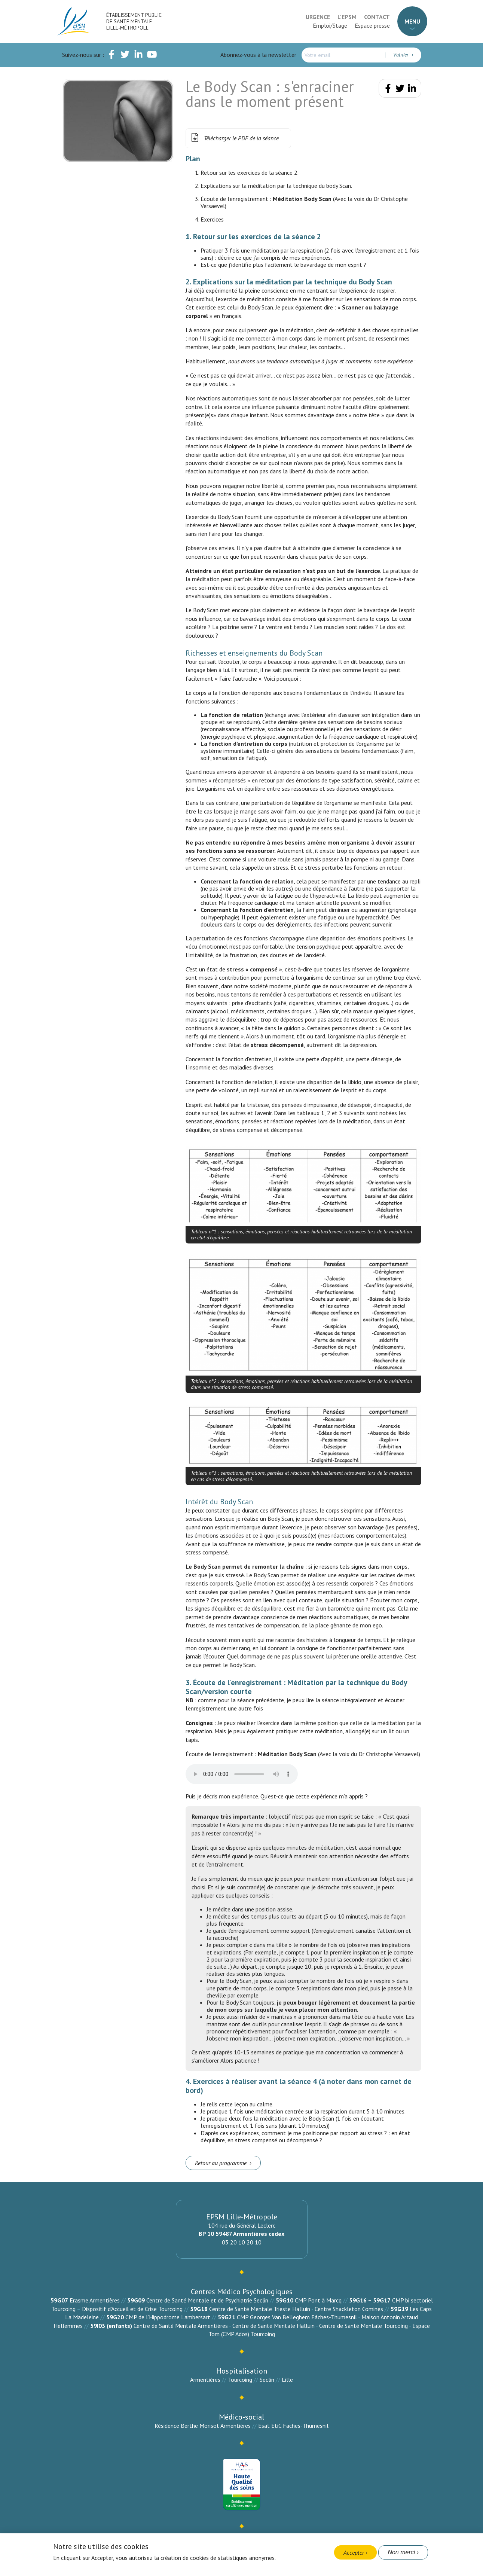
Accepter (353, 2552)
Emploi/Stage (330, 25)
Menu (412, 21)
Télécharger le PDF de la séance (234, 138)
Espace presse (372, 25)
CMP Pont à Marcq (318, 2300)
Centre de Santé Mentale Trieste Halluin (259, 2309)
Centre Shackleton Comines (349, 2309)
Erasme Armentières (95, 2300)
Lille (287, 2379)
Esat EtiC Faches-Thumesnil (293, 2425)
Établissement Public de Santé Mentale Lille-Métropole (133, 21)
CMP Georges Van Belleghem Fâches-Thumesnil (297, 2317)
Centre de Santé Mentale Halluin (273, 2325)
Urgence (318, 17)
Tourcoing (240, 2379)
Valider (401, 54)
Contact (377, 17)
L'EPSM (347, 17)
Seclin (267, 2379)
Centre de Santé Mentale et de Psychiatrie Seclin (207, 2300)
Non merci (401, 2552)
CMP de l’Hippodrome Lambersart (167, 2317)
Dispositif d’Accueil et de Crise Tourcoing (132, 2309)
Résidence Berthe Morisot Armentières (203, 2425)
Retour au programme (221, 2163)
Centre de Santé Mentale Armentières (181, 2325)
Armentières (205, 2379)
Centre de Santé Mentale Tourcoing (363, 2325)
